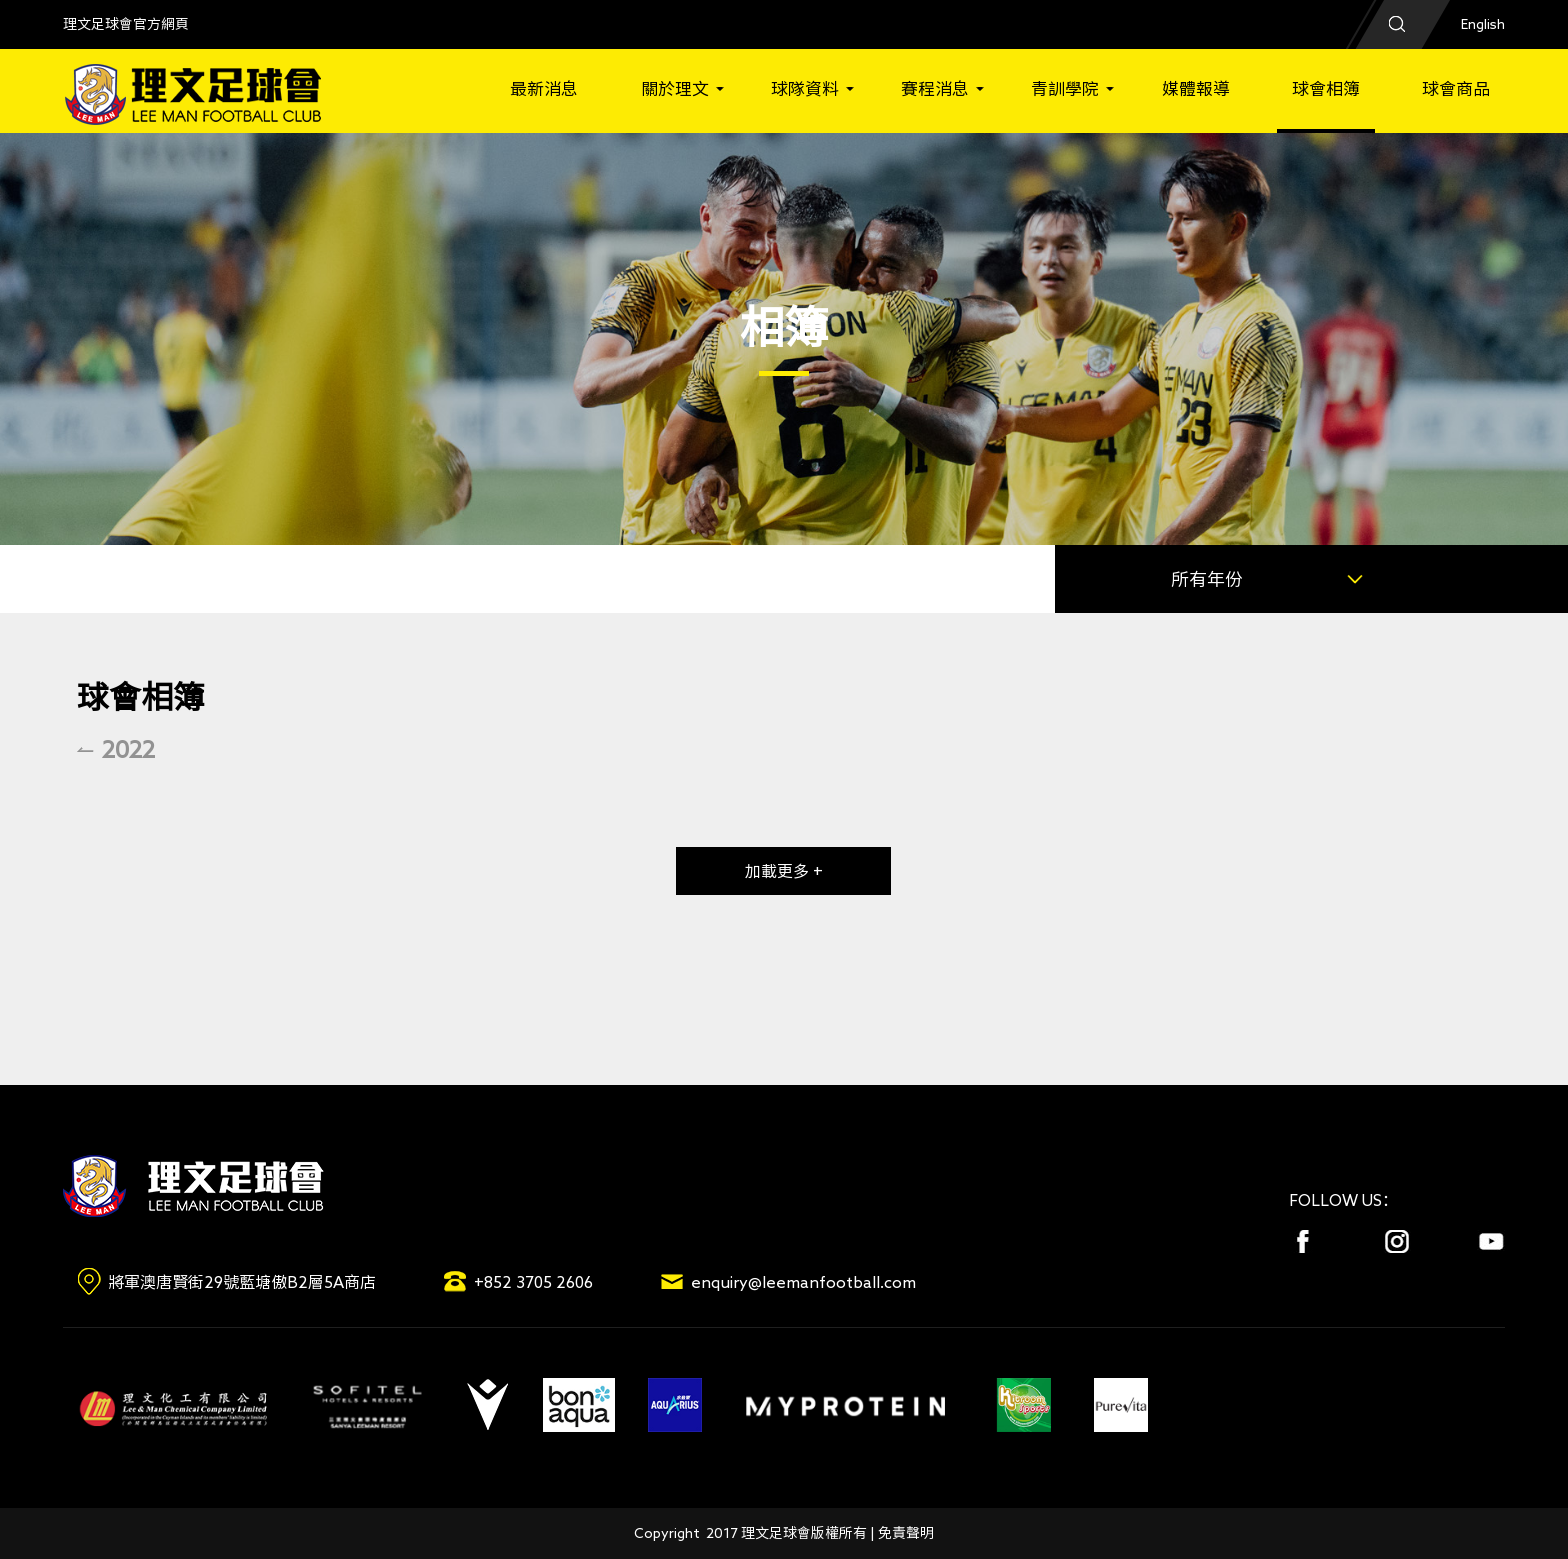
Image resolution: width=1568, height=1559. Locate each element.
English (1483, 24)
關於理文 (675, 88)
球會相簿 (1326, 88)
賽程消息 (935, 88)
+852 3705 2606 (533, 1282)
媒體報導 (1196, 88)
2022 (128, 749)
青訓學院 (1065, 88)
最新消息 (544, 88)
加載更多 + (784, 871)
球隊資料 (805, 88)
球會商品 (1456, 88)
